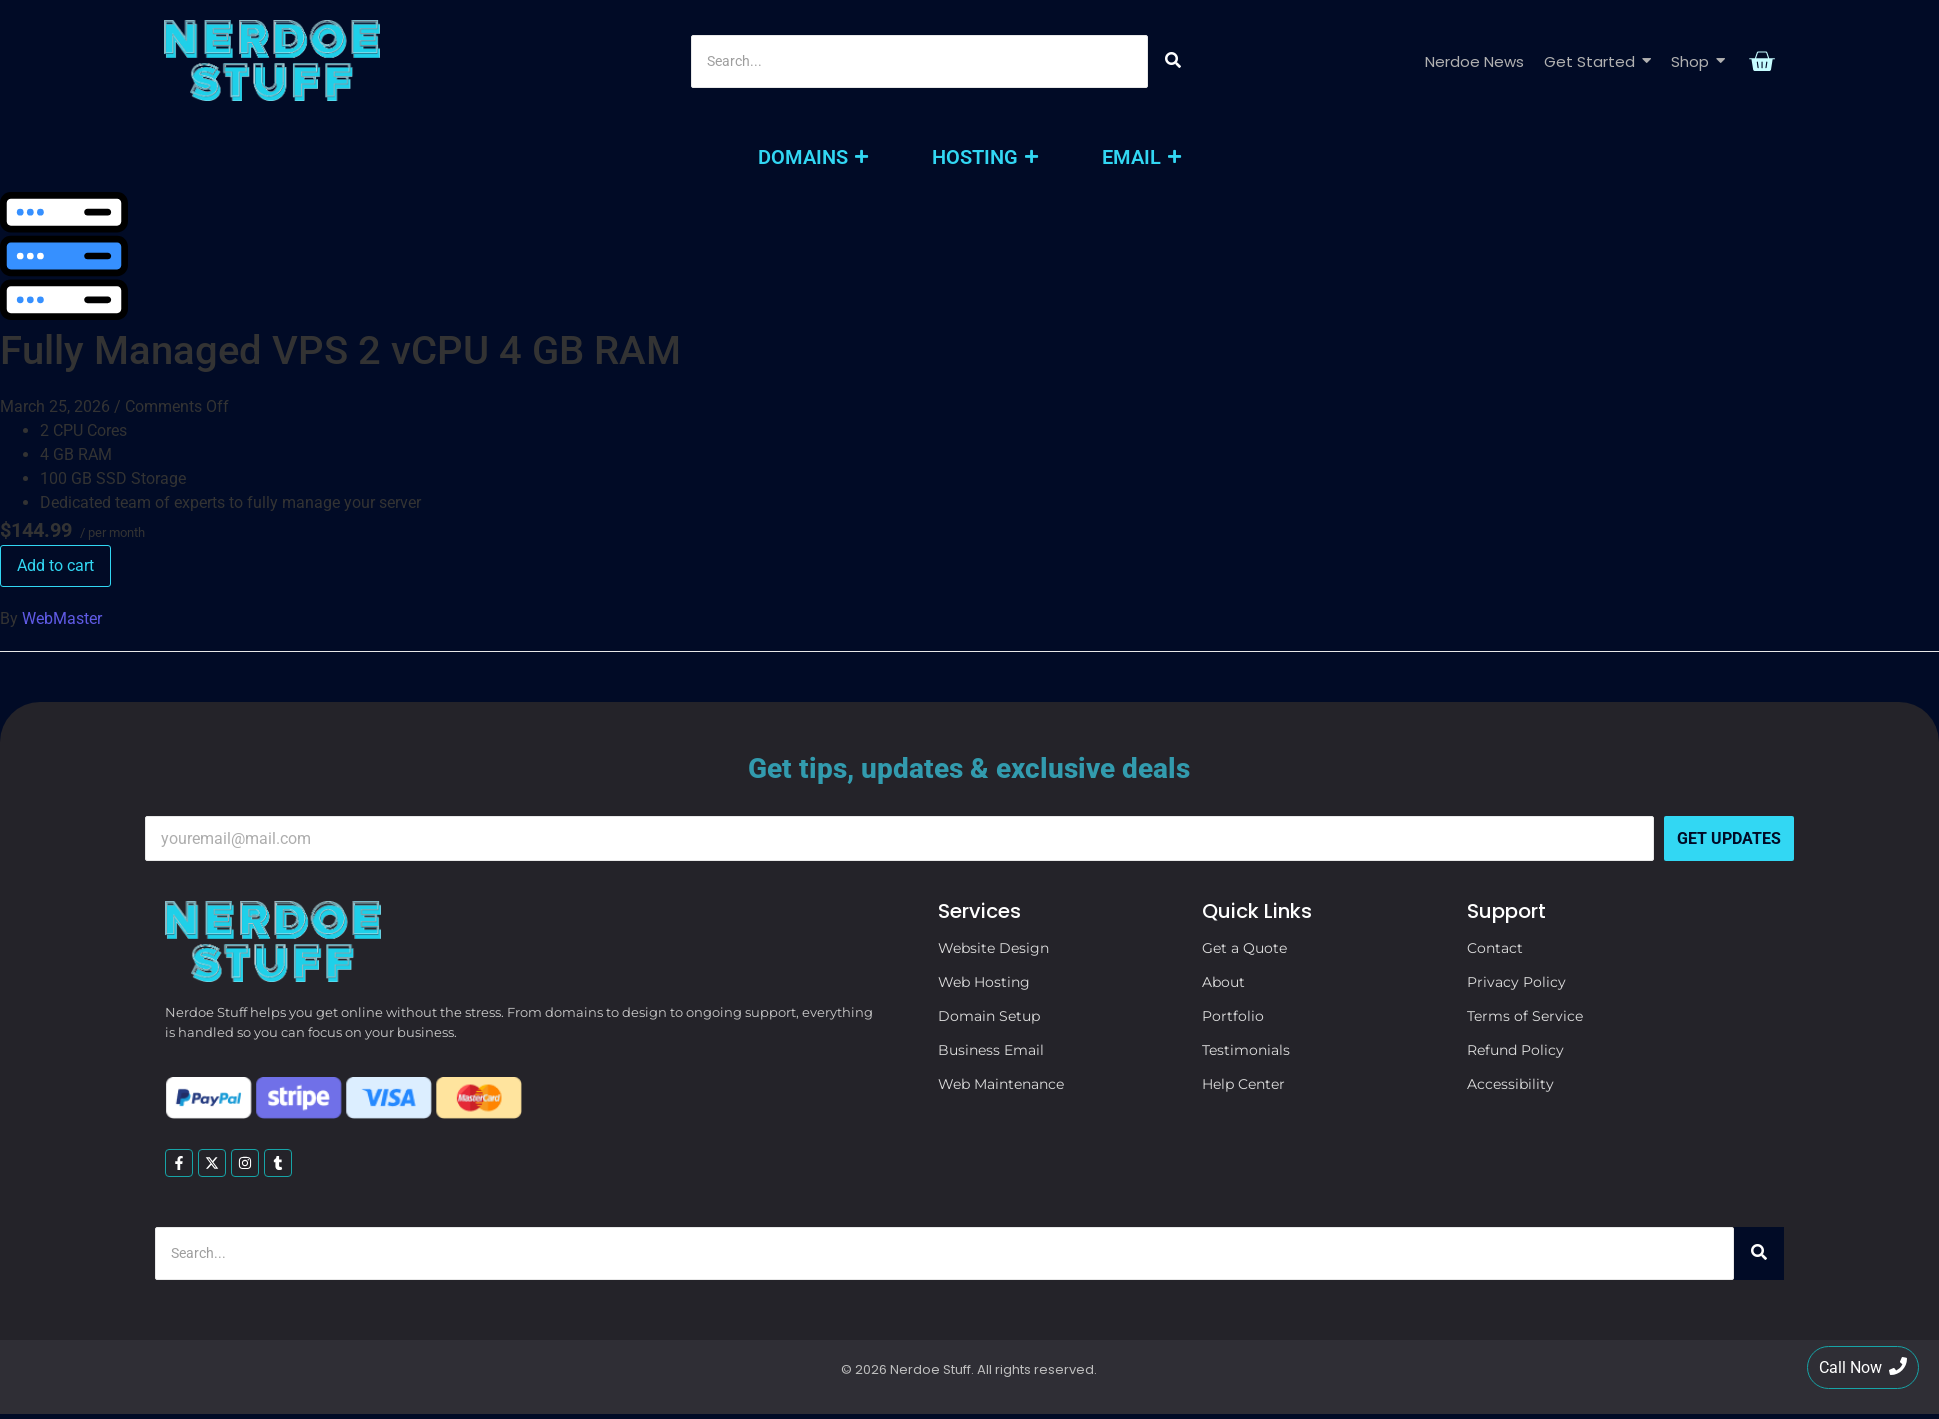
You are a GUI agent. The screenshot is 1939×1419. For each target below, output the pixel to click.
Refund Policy (1515, 1050)
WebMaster (62, 618)
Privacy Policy (1516, 982)
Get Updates (1729, 838)
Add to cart (55, 565)
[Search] (919, 61)
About (1223, 982)
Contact (1495, 948)
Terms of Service (1525, 1016)
